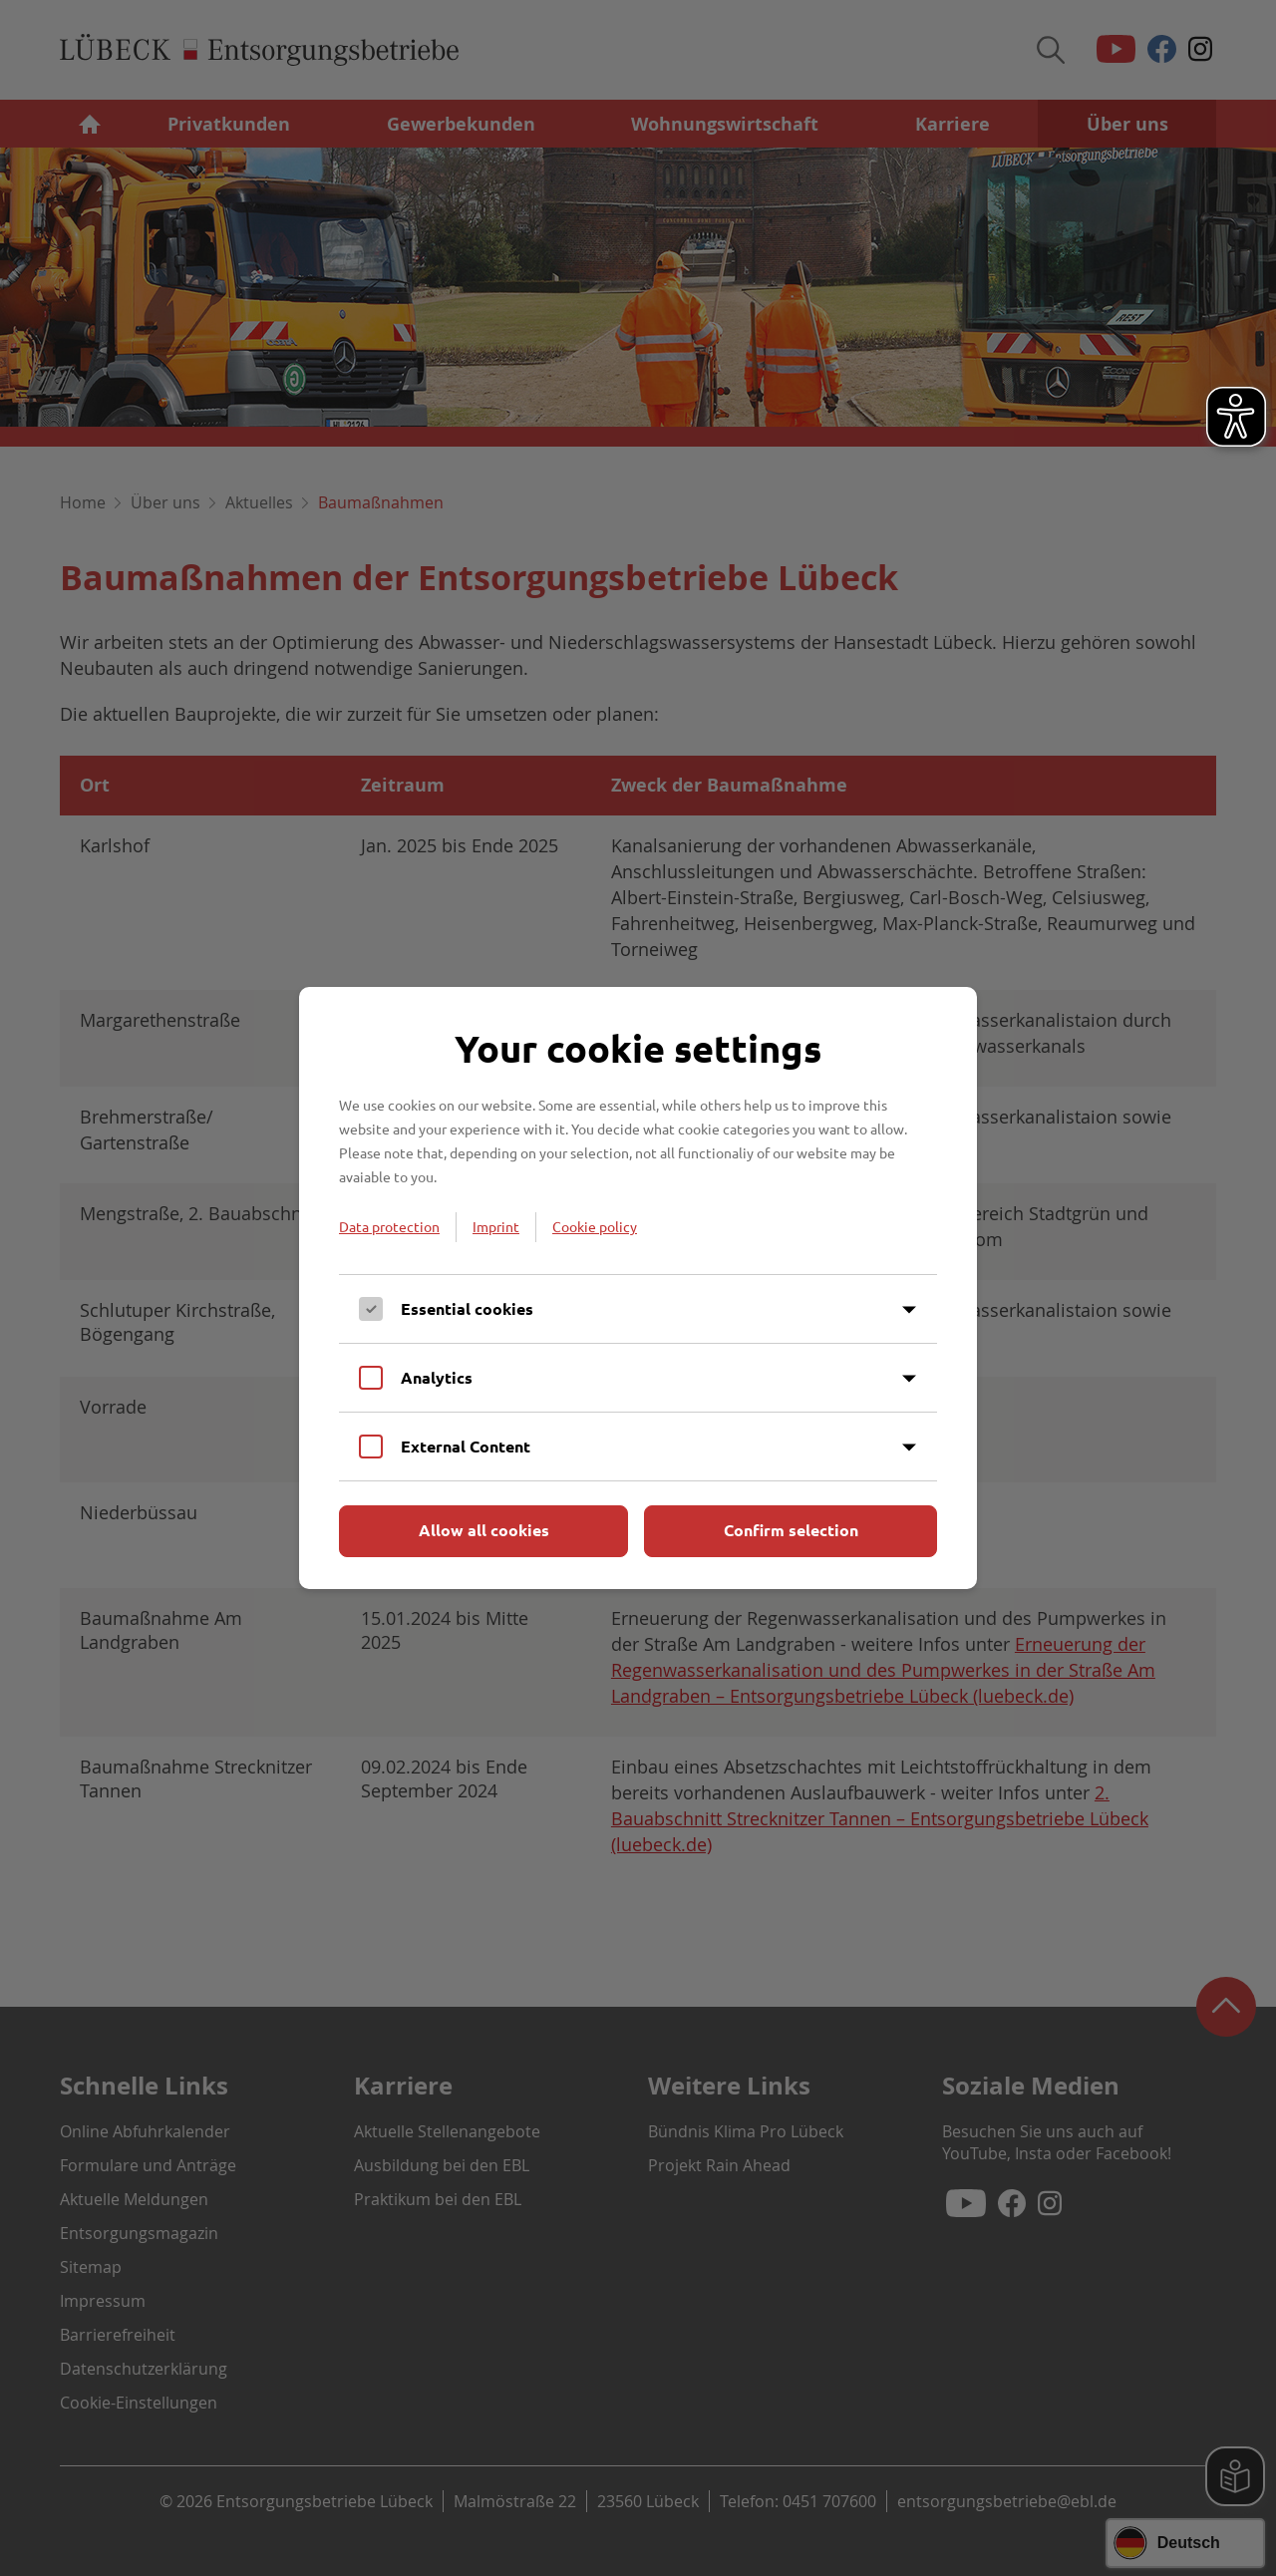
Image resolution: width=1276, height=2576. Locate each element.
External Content (465, 1446)
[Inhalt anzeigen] (909, 1310)
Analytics (437, 1377)
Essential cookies (467, 1308)
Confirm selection (791, 1529)
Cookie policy (594, 1226)
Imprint (496, 1226)
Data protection (389, 1226)
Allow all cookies (484, 1529)
